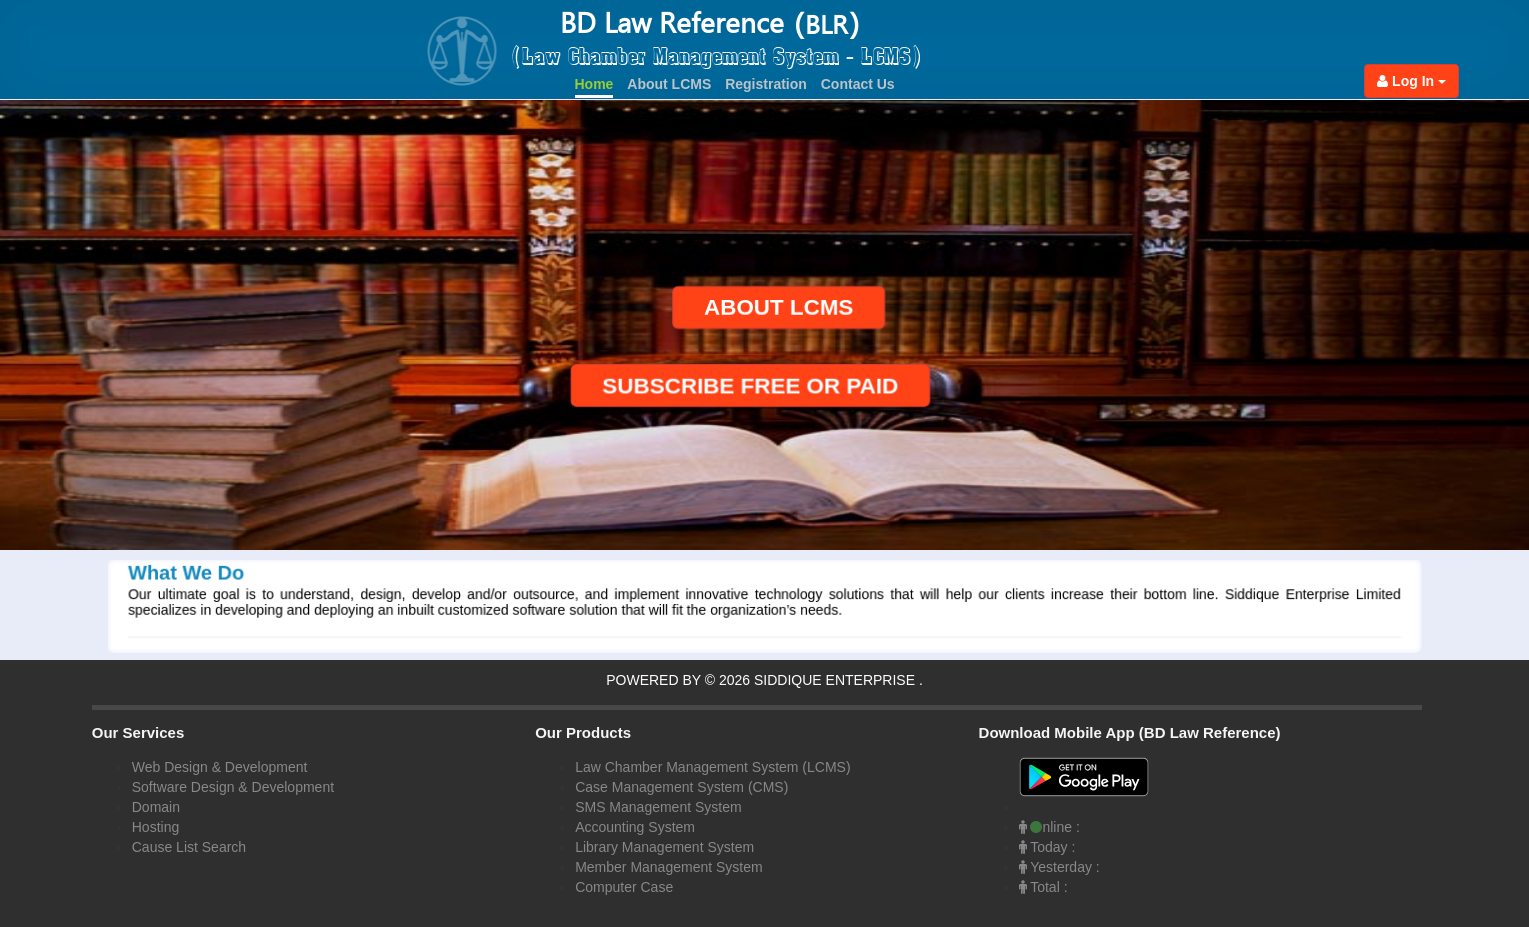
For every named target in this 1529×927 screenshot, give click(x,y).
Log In (1411, 81)
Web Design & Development (220, 767)
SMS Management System (658, 807)
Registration (766, 84)
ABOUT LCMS (760, 307)
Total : (1043, 887)
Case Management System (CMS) (681, 787)
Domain (156, 807)
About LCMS (669, 84)
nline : (1049, 827)
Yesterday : (1059, 867)
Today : (1047, 847)
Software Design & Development (233, 787)
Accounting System (635, 827)
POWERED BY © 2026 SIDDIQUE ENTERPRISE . (764, 680)
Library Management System (664, 847)
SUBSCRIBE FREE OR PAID (769, 385)
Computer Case (624, 887)
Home (594, 84)
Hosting (155, 827)
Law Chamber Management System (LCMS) (712, 767)
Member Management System (669, 867)
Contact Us (858, 84)
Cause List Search (189, 847)
